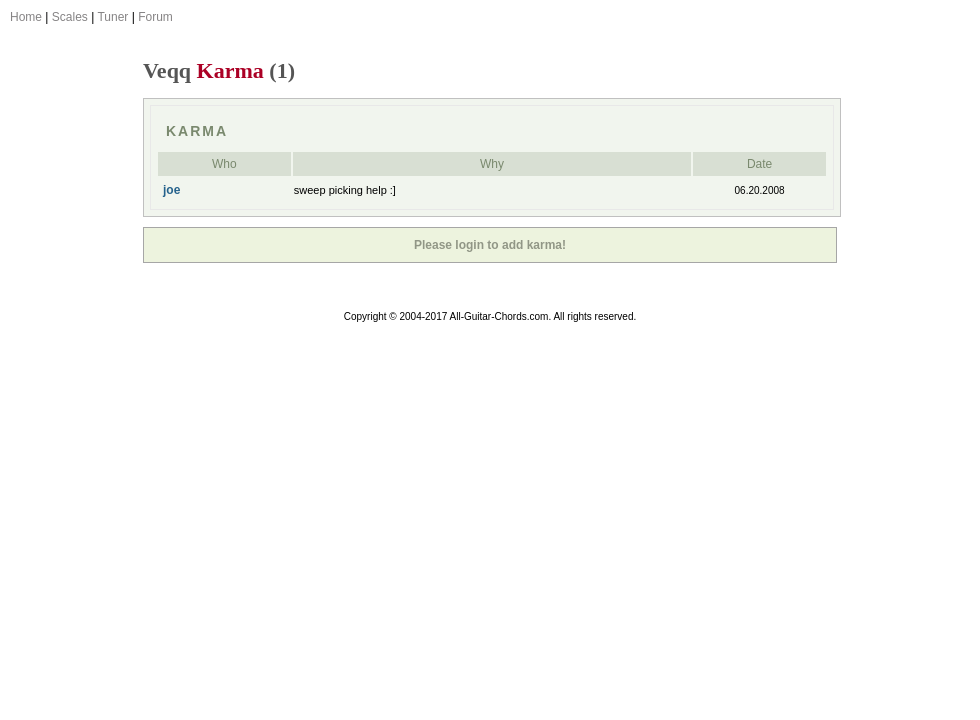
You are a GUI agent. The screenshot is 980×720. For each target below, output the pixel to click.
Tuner (112, 17)
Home (26, 17)
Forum (155, 17)
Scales (70, 17)
